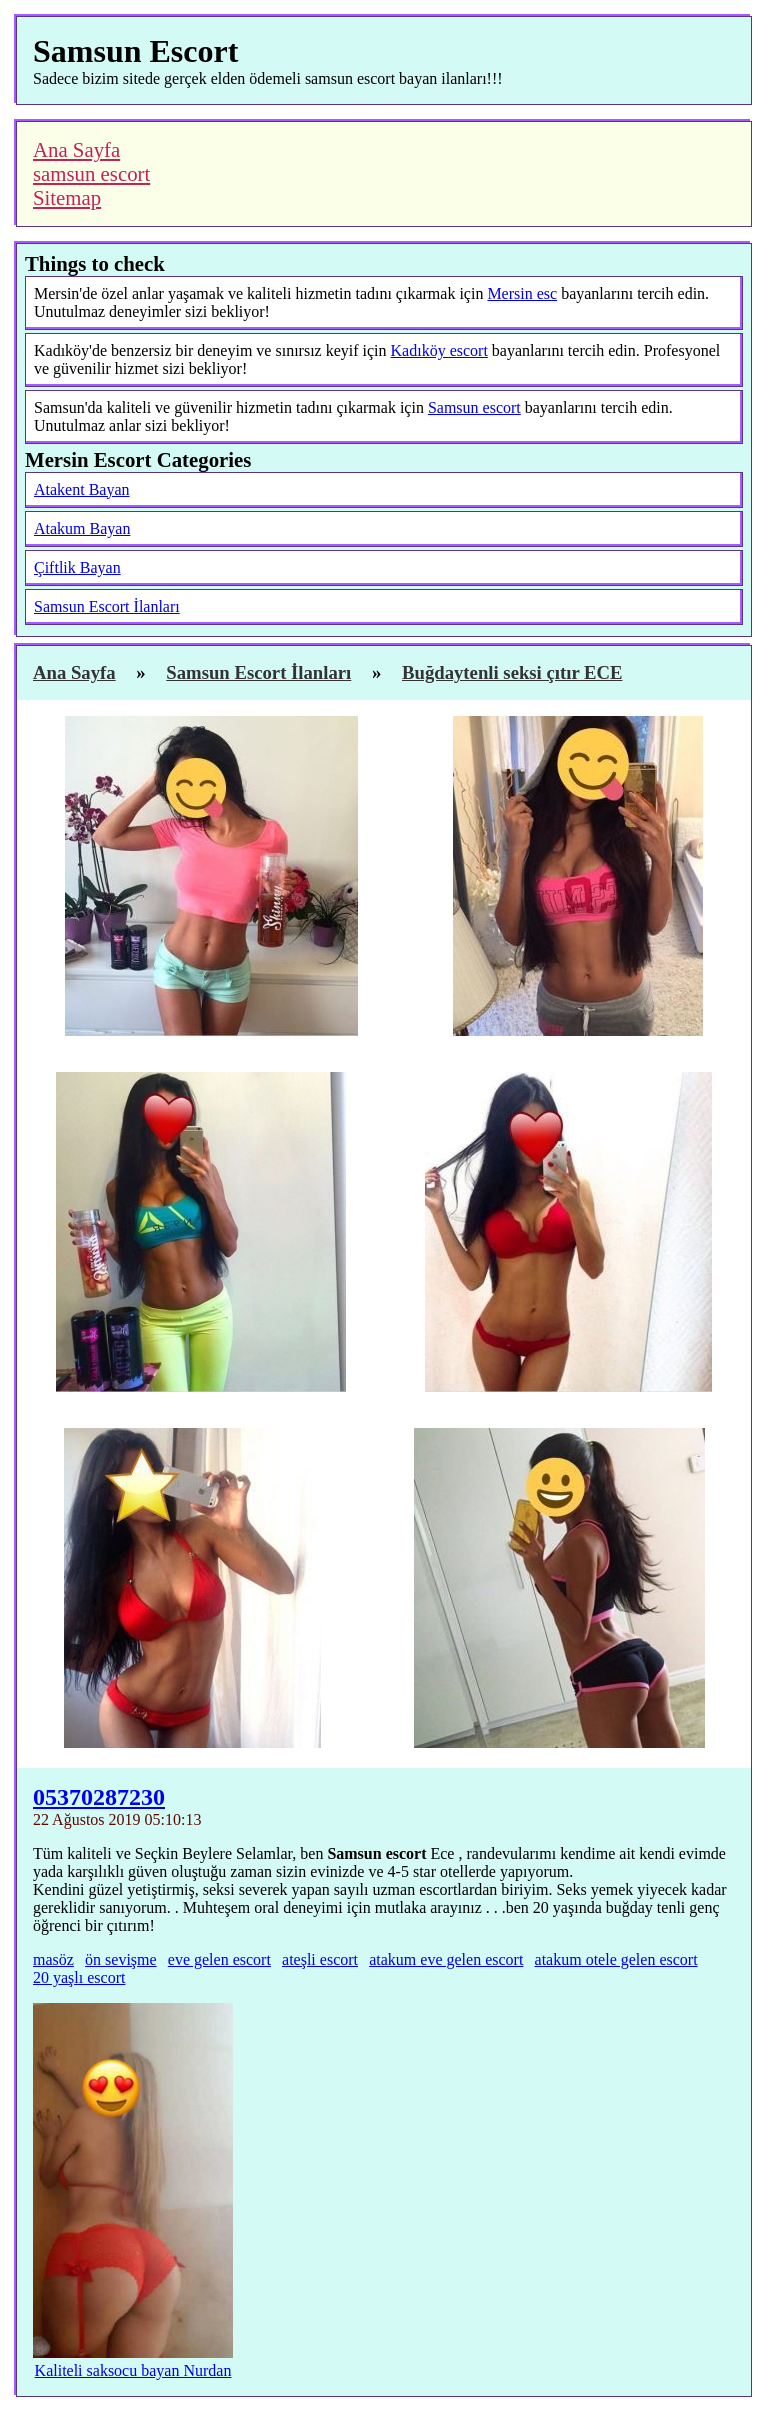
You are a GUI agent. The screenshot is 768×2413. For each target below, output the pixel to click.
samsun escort (91, 173)
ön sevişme (121, 1959)
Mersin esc (522, 293)
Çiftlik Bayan (77, 567)
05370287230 (99, 1797)
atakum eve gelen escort (446, 1959)
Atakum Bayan (82, 528)
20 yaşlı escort (79, 1977)
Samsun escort (474, 407)
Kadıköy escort (439, 350)
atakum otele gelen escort (616, 1959)
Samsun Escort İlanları (107, 606)
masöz (53, 1959)
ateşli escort (320, 1959)
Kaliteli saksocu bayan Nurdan (133, 2370)
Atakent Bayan (82, 489)
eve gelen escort (219, 1959)
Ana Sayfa (76, 149)
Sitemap (67, 197)
